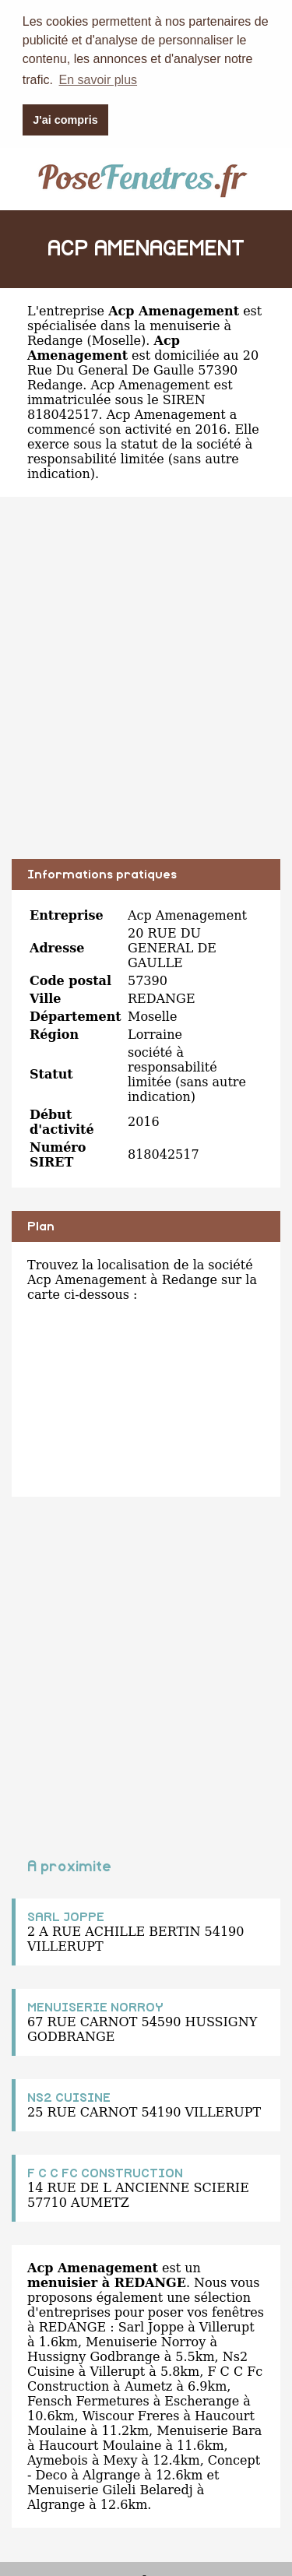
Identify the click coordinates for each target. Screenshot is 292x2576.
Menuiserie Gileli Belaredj (110, 2489)
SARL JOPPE (65, 1916)
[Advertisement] (146, 689)
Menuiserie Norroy (146, 2341)
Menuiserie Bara (209, 2430)
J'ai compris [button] (65, 120)
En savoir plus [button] (98, 79)
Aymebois (57, 2459)
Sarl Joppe (151, 2326)
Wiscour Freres (131, 2415)
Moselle (116, 340)
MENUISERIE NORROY (95, 2007)
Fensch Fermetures (88, 2400)
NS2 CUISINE (69, 2097)
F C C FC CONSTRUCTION (105, 2172)
